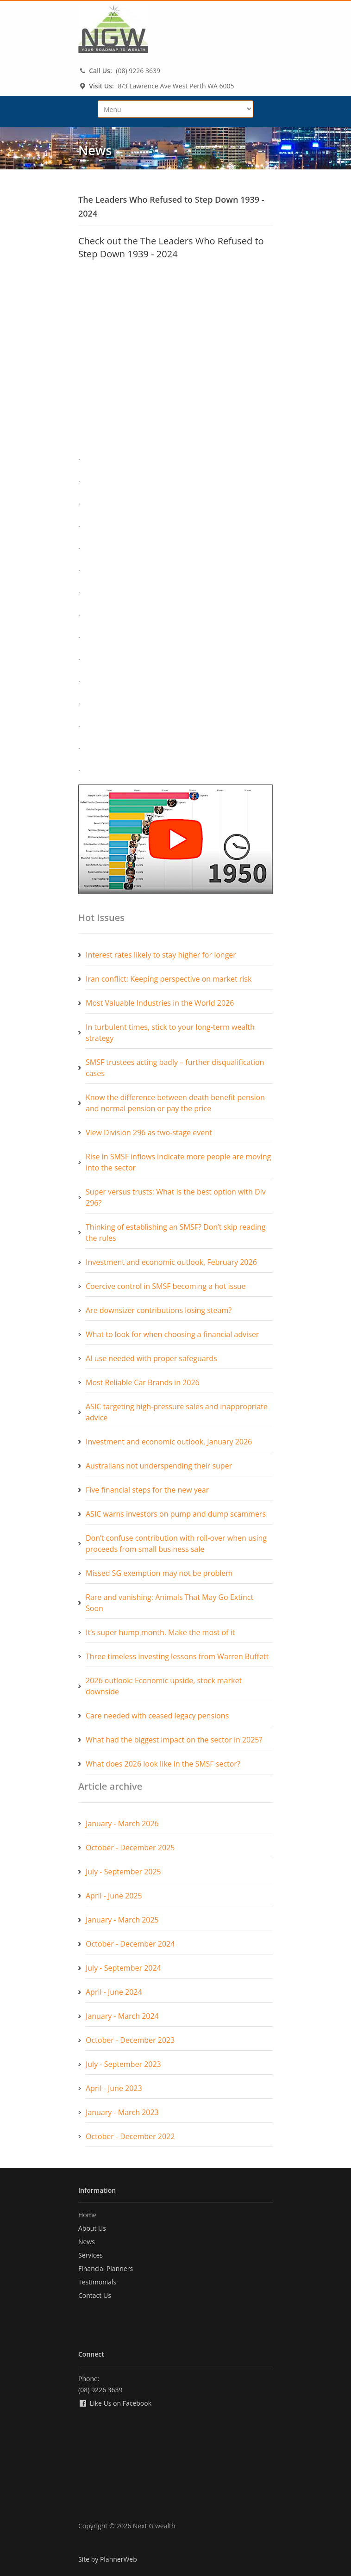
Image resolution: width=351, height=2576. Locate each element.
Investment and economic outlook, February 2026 (171, 1262)
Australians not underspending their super (159, 1466)
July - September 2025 (123, 1872)
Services (90, 2255)
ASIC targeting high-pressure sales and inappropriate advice (177, 1412)
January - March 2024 (122, 2016)
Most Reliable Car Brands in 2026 (143, 1382)
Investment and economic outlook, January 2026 (169, 1442)
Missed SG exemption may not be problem (159, 1573)
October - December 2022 (130, 2136)
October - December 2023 (130, 2040)
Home (87, 2214)
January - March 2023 (122, 2112)
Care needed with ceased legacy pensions (157, 1716)
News (86, 2241)
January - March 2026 (122, 1823)
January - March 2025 (122, 1920)
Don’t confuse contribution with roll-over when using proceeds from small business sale (176, 1543)
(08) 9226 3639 (138, 70)
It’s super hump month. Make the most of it (160, 1632)
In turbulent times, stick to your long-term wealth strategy (170, 1032)
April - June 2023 (114, 2088)
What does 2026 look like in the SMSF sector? (163, 1764)
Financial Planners (105, 2268)
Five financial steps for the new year (147, 1490)
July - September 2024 (123, 1968)
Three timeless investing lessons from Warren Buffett (177, 1656)
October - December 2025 (130, 1847)
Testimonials (97, 2281)
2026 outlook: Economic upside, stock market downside (164, 1686)
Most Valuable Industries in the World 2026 (160, 1003)
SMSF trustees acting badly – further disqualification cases (175, 1067)
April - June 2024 (114, 1992)
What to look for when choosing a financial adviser (172, 1334)
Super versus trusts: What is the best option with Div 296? (176, 1197)
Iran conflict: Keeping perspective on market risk (168, 979)
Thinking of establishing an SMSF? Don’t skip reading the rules (175, 1232)
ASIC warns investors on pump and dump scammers (176, 1514)
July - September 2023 (123, 2064)
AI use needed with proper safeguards (151, 1358)
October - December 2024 (130, 1944)
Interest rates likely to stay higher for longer (161, 955)
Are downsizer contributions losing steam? (159, 1310)
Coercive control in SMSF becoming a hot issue (166, 1286)
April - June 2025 (114, 1896)
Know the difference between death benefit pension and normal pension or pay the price (175, 1103)
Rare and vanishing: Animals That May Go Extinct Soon (169, 1602)
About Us (92, 2228)
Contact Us (94, 2295)
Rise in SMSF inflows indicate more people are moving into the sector (178, 1162)
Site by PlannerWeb (107, 2559)
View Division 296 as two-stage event (149, 1132)
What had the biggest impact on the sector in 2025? (174, 1740)
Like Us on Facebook (114, 2403)
